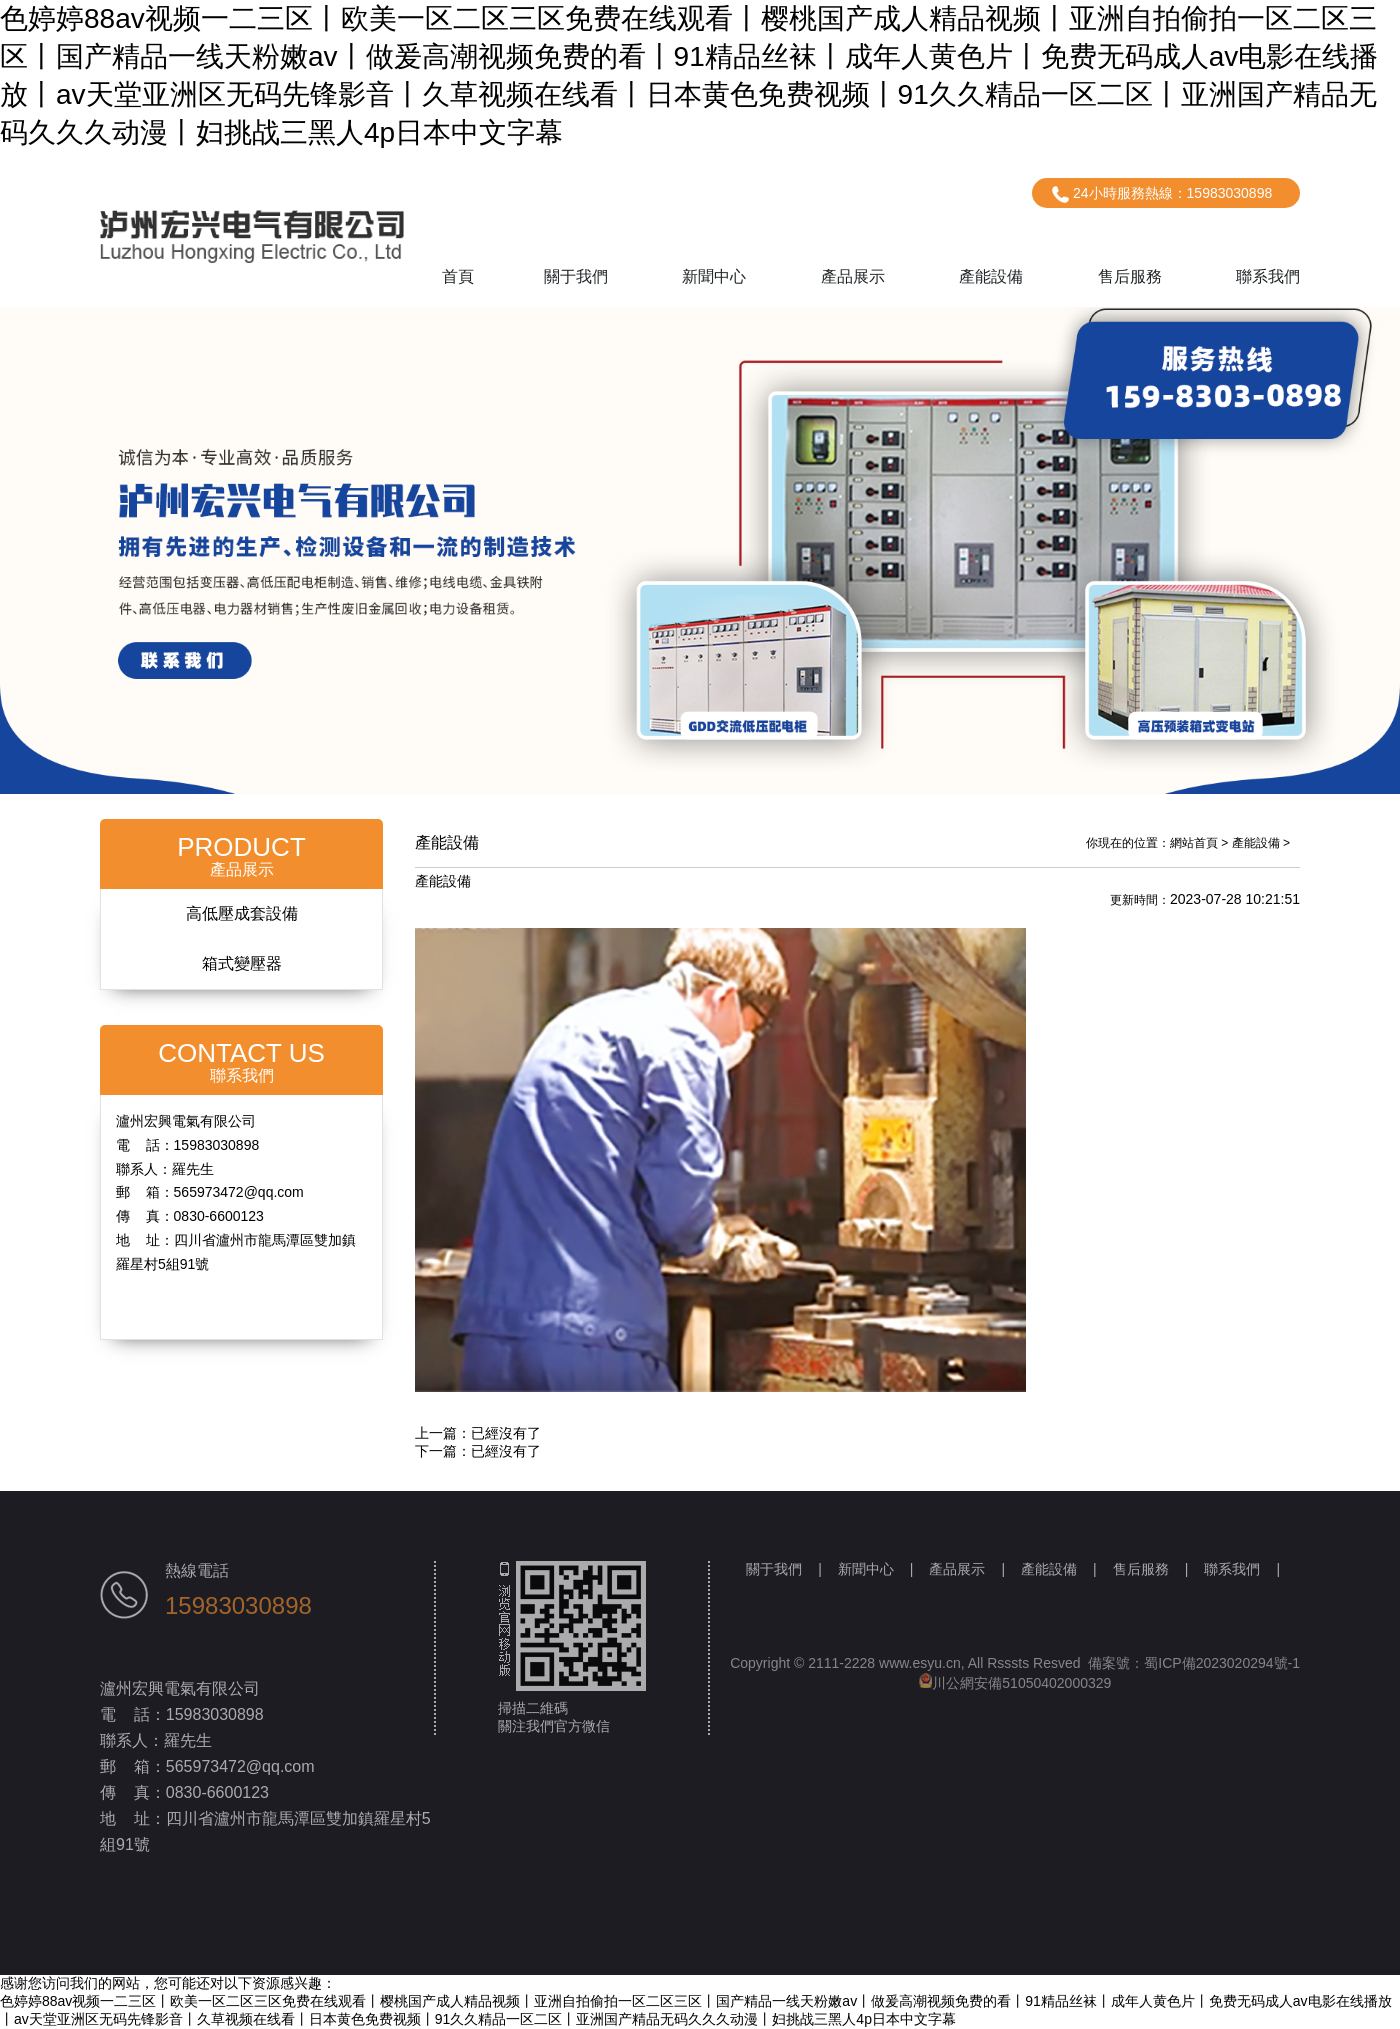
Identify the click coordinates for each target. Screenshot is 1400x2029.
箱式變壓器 (242, 963)
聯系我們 (1268, 276)
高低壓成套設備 (242, 913)
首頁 (458, 276)
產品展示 (853, 276)
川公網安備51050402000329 (1015, 1683)
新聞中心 (714, 276)
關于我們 (576, 276)
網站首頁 (1194, 843)
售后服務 (1130, 276)
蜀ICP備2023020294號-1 (1222, 1663)
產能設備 (991, 276)
